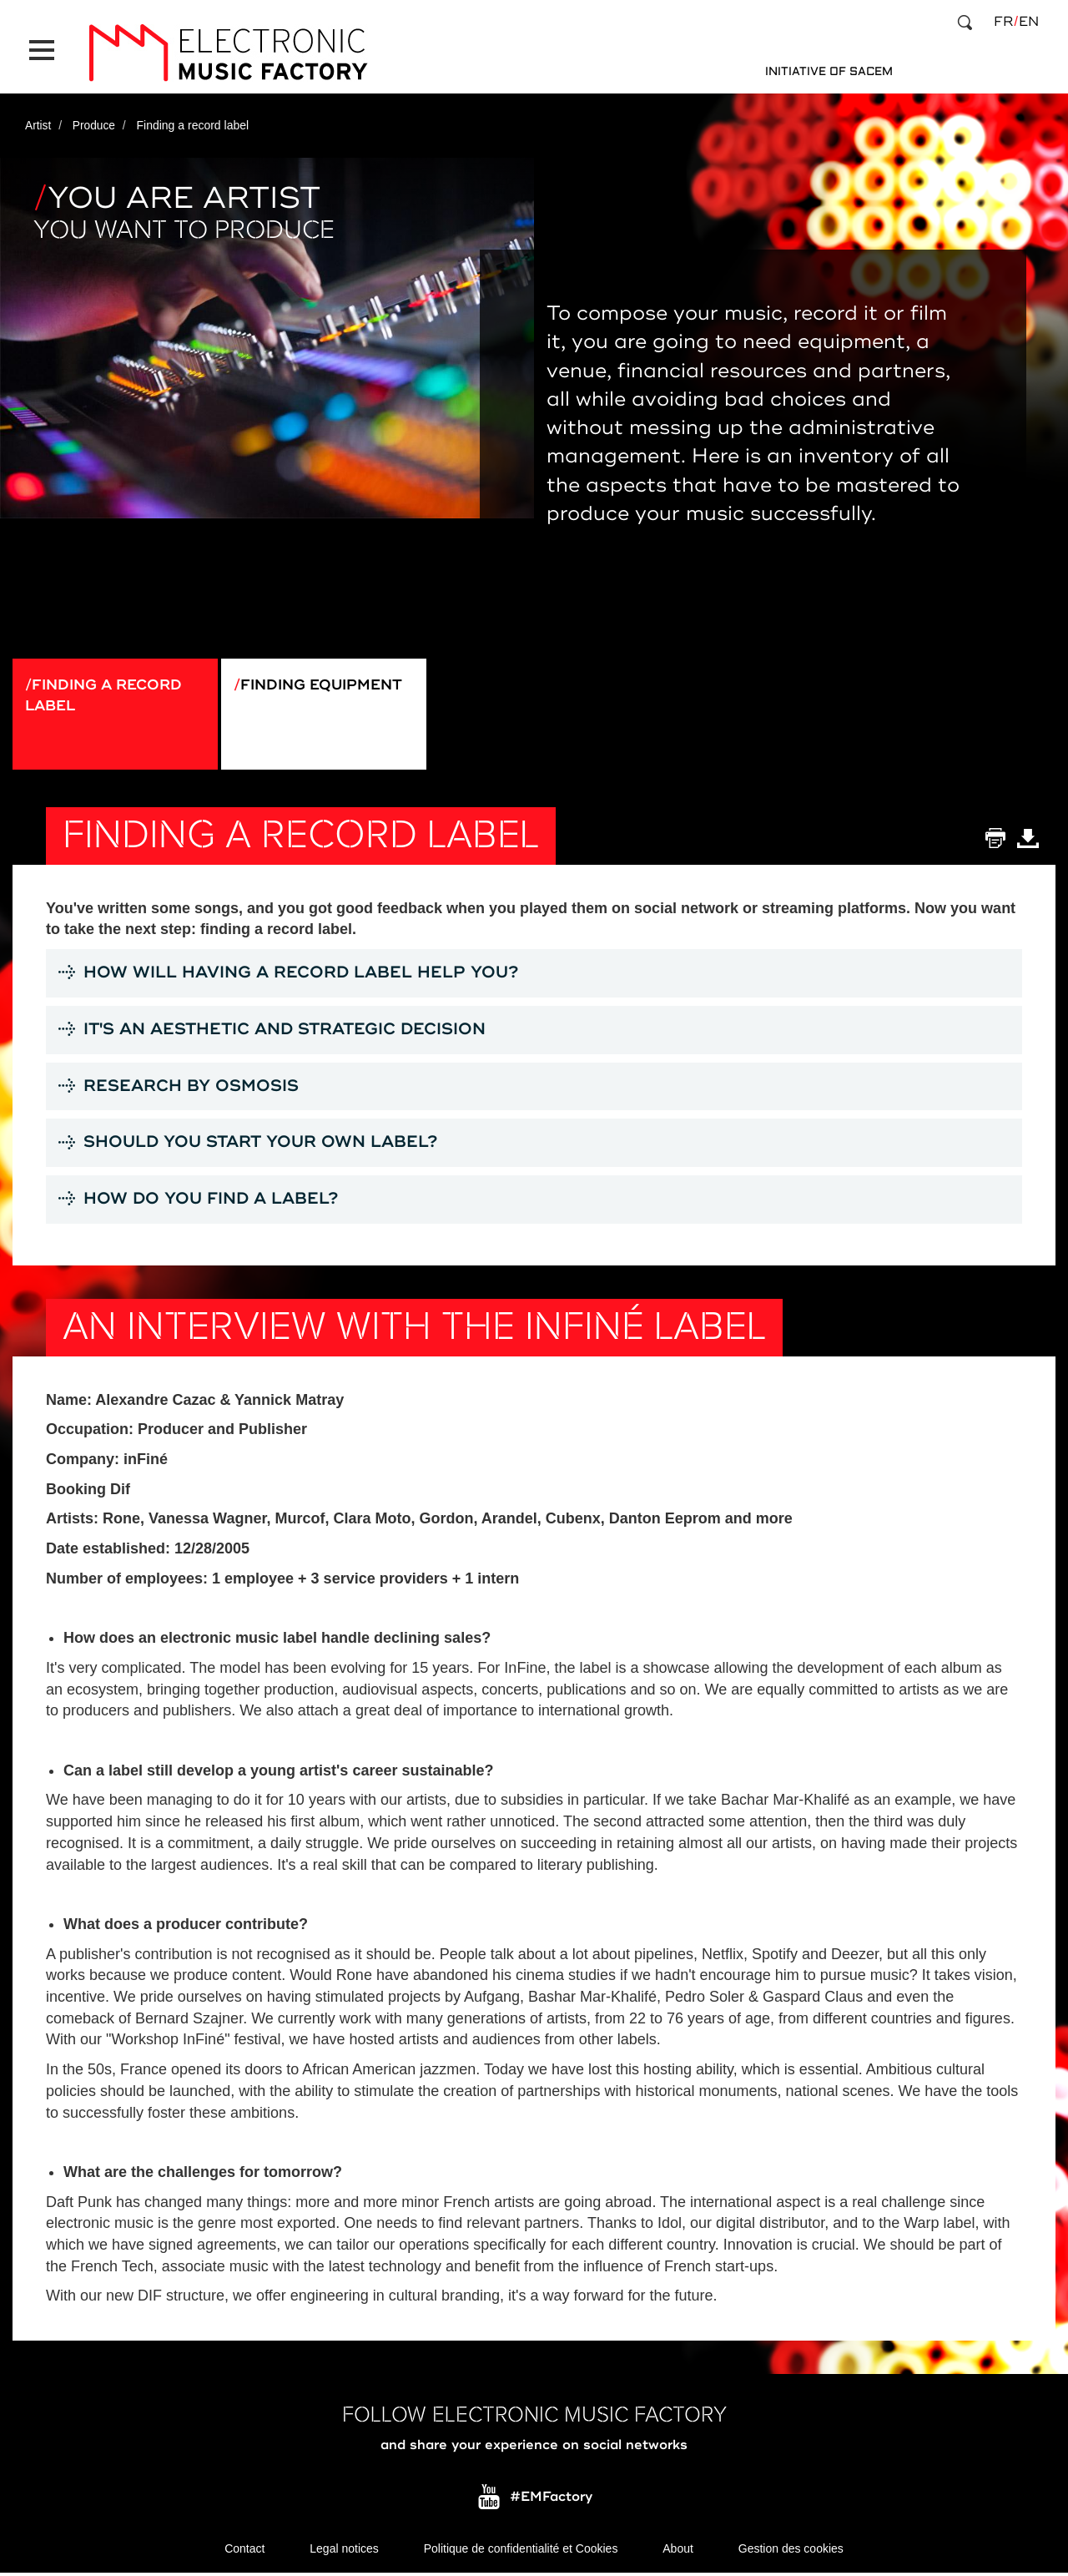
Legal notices (344, 2551)
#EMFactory (551, 2499)
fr (1003, 21)
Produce (94, 119)
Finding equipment (326, 678)
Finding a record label (108, 689)
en (1029, 21)
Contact (244, 2551)
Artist (38, 119)
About (677, 2551)
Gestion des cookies (791, 2551)
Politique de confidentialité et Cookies (521, 2551)
